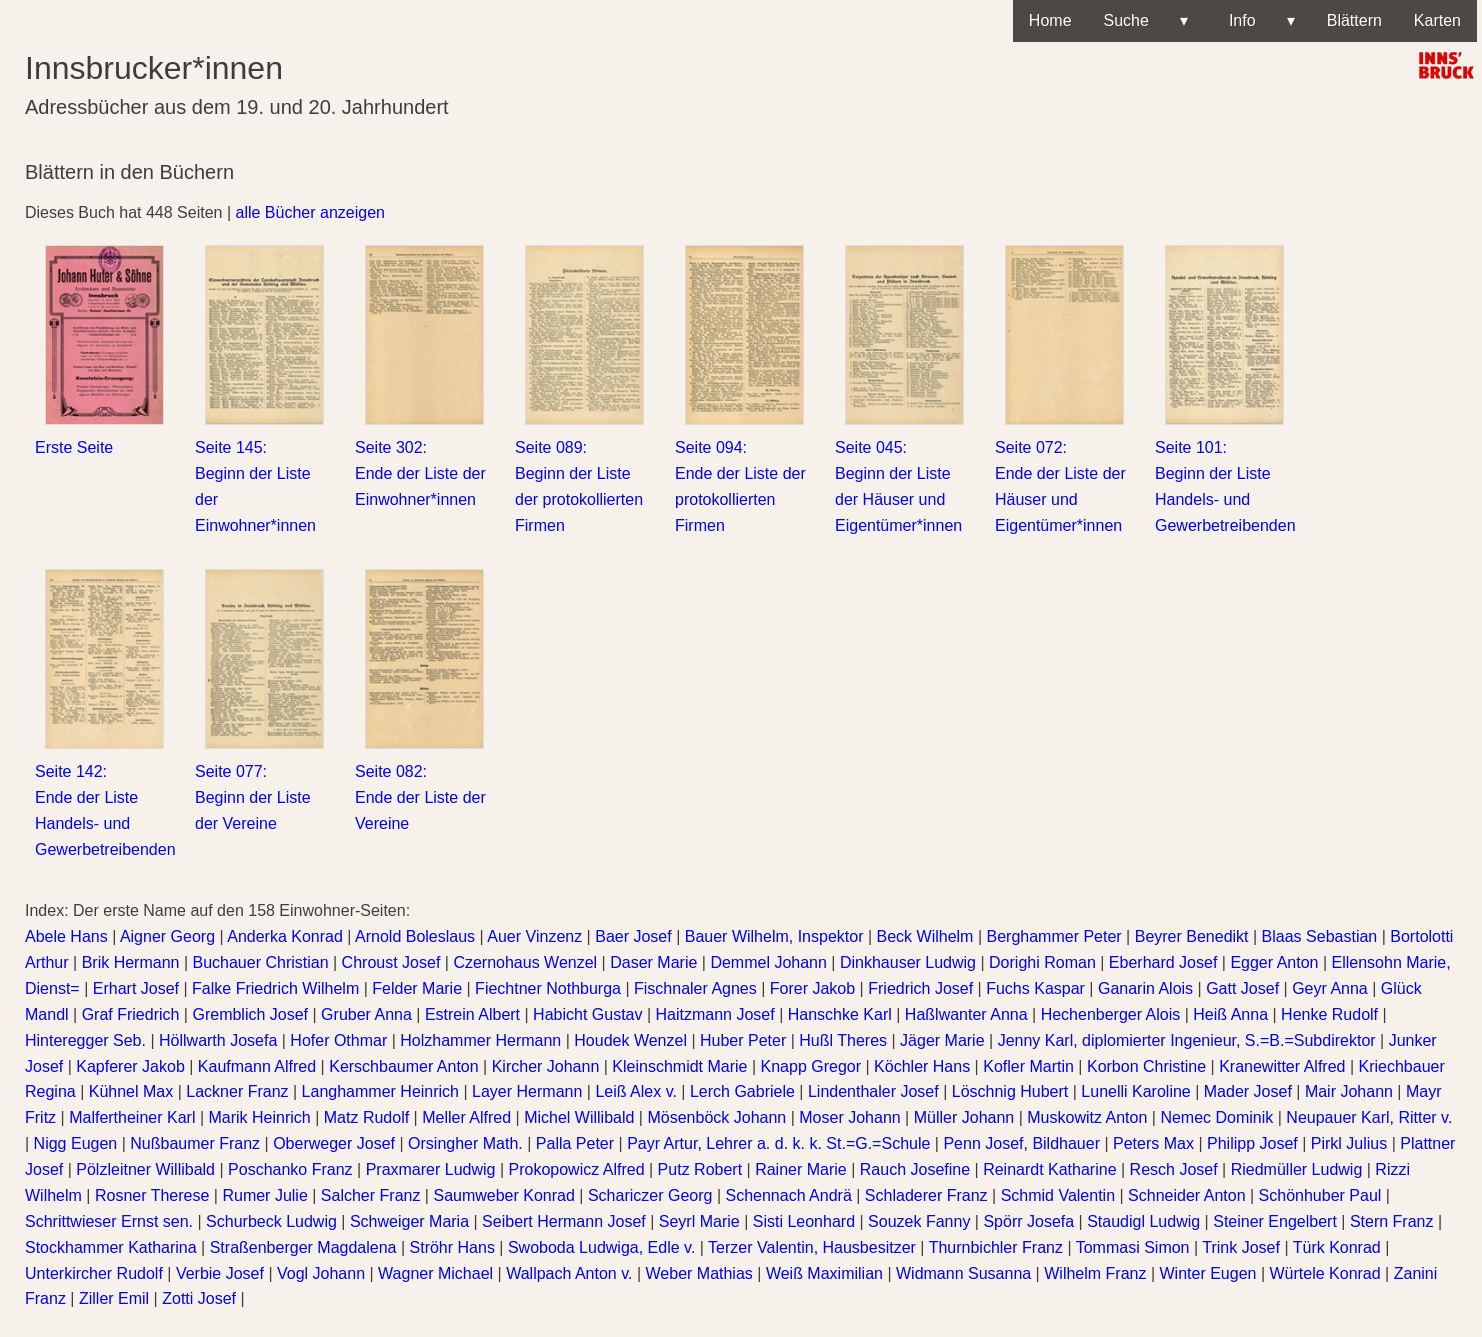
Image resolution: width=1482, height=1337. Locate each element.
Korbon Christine (1146, 1066)
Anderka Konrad (285, 936)
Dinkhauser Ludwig (908, 962)
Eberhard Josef (1163, 962)
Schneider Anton (1186, 1195)
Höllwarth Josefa (218, 1040)
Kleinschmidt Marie (679, 1066)
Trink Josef (1241, 1247)
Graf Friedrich (131, 1014)
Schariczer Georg (650, 1195)
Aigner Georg (167, 936)
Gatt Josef (1242, 988)
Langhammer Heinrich (380, 1091)
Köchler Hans (922, 1066)
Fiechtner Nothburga (548, 988)
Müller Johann (964, 1117)
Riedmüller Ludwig (1297, 1169)
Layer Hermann (527, 1091)
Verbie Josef (220, 1273)
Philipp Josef (1252, 1143)
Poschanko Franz (290, 1169)
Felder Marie (417, 988)
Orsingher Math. (465, 1143)
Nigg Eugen (76, 1143)
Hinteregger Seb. (85, 1040)
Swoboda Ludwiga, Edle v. (601, 1247)
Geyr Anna (1330, 988)
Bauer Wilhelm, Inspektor (774, 936)
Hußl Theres (843, 1040)
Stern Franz (1392, 1221)
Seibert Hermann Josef (564, 1221)
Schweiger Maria (409, 1221)
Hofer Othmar (338, 1040)
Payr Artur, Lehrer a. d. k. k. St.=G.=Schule (778, 1143)
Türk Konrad (1337, 1247)
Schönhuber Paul (1320, 1195)
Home (1050, 20)
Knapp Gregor (811, 1066)
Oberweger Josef (334, 1143)
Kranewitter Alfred (1282, 1066)
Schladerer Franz (926, 1195)
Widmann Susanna (963, 1273)
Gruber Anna (366, 1014)
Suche (1146, 21)
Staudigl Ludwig (1143, 1221)
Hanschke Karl (840, 1014)
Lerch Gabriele (742, 1091)
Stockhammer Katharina (111, 1247)
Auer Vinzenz (534, 936)
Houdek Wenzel (630, 1040)
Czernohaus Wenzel (525, 962)
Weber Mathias (699, 1273)
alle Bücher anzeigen (310, 212)
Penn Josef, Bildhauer (1021, 1143)
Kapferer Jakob (130, 1066)
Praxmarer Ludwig (431, 1169)
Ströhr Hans (452, 1247)
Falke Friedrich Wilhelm (275, 988)
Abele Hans (66, 936)
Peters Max (1153, 1143)
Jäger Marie (942, 1040)
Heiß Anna (1230, 1014)
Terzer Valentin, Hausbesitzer (812, 1247)
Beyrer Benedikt (1192, 936)
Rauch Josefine (915, 1169)
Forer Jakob (812, 988)
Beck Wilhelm (925, 936)
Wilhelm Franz (1095, 1273)
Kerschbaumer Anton (403, 1066)
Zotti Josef (199, 1298)
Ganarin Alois (1145, 988)
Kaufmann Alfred (257, 1066)
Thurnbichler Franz (996, 1247)
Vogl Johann (321, 1273)
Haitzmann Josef (715, 1014)
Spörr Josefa (1028, 1221)
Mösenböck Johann (716, 1117)
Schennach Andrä (788, 1195)
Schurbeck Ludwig (271, 1221)
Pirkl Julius (1349, 1143)
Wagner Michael (435, 1273)
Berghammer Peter (1053, 936)
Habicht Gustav (587, 1014)
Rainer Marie (801, 1169)
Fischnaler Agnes (695, 988)
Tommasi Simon (1133, 1247)
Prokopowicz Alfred (577, 1169)
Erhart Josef (136, 988)
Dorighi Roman (1042, 962)
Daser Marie (653, 962)
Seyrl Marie (699, 1221)
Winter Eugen (1208, 1273)
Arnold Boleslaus (415, 936)
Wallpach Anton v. (569, 1273)
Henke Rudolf (1329, 1014)
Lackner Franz (237, 1091)
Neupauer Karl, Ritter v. (1369, 1117)
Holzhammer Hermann (480, 1040)
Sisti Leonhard (804, 1221)
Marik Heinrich (259, 1117)
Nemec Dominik (1216, 1117)
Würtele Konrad (1324, 1273)
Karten (1437, 20)
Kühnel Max (131, 1091)
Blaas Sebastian (1320, 936)
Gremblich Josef (250, 1014)
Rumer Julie (264, 1195)
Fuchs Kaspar (1035, 988)
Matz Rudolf (366, 1117)
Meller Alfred (466, 1117)
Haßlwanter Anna (966, 1014)
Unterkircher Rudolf (94, 1273)
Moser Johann (849, 1117)
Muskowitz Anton (1087, 1117)
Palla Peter (575, 1143)
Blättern (1354, 20)
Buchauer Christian (260, 962)
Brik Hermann (131, 962)
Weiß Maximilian (824, 1273)
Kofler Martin (1028, 1066)
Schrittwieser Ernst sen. (109, 1221)
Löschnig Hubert (1010, 1091)
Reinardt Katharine (1049, 1169)
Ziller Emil (114, 1298)
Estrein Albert (472, 1014)
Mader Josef (1248, 1091)
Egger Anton (1274, 962)
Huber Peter (743, 1040)
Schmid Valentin (1058, 1195)
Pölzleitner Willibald (145, 1169)
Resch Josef (1174, 1169)
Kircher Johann (546, 1066)
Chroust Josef (391, 962)
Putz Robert (700, 1169)
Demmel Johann (768, 962)
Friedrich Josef (920, 988)
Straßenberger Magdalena (303, 1247)
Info (1257, 21)
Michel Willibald (579, 1117)
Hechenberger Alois (1111, 1014)
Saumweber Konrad (503, 1195)
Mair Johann (1349, 1091)
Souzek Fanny (919, 1221)
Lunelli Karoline (1135, 1091)
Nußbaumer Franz (195, 1143)
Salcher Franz (371, 1195)
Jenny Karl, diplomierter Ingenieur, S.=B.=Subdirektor (1187, 1040)
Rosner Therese (152, 1195)
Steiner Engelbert (1275, 1221)
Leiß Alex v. (636, 1091)
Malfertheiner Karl (132, 1117)
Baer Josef (633, 936)
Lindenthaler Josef (873, 1091)
